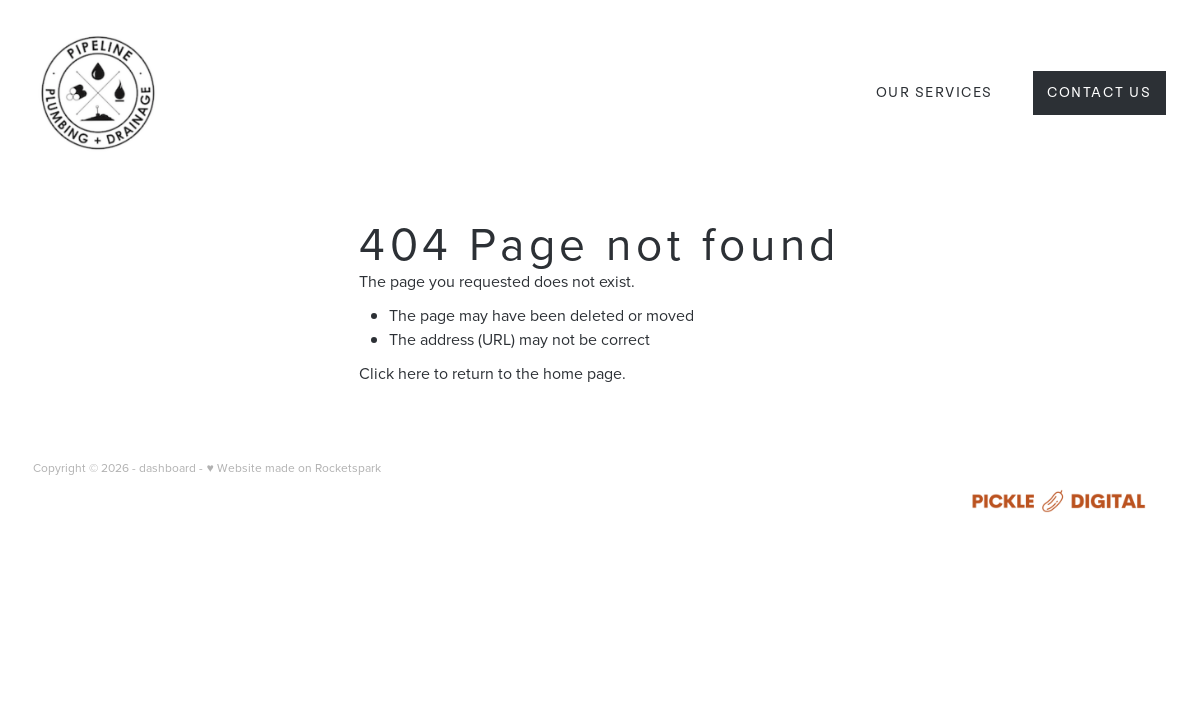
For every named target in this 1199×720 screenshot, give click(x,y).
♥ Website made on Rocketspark (293, 467)
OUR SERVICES (934, 92)
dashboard (167, 467)
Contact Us (1099, 92)
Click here (394, 373)
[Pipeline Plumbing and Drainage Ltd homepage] (146, 93)
